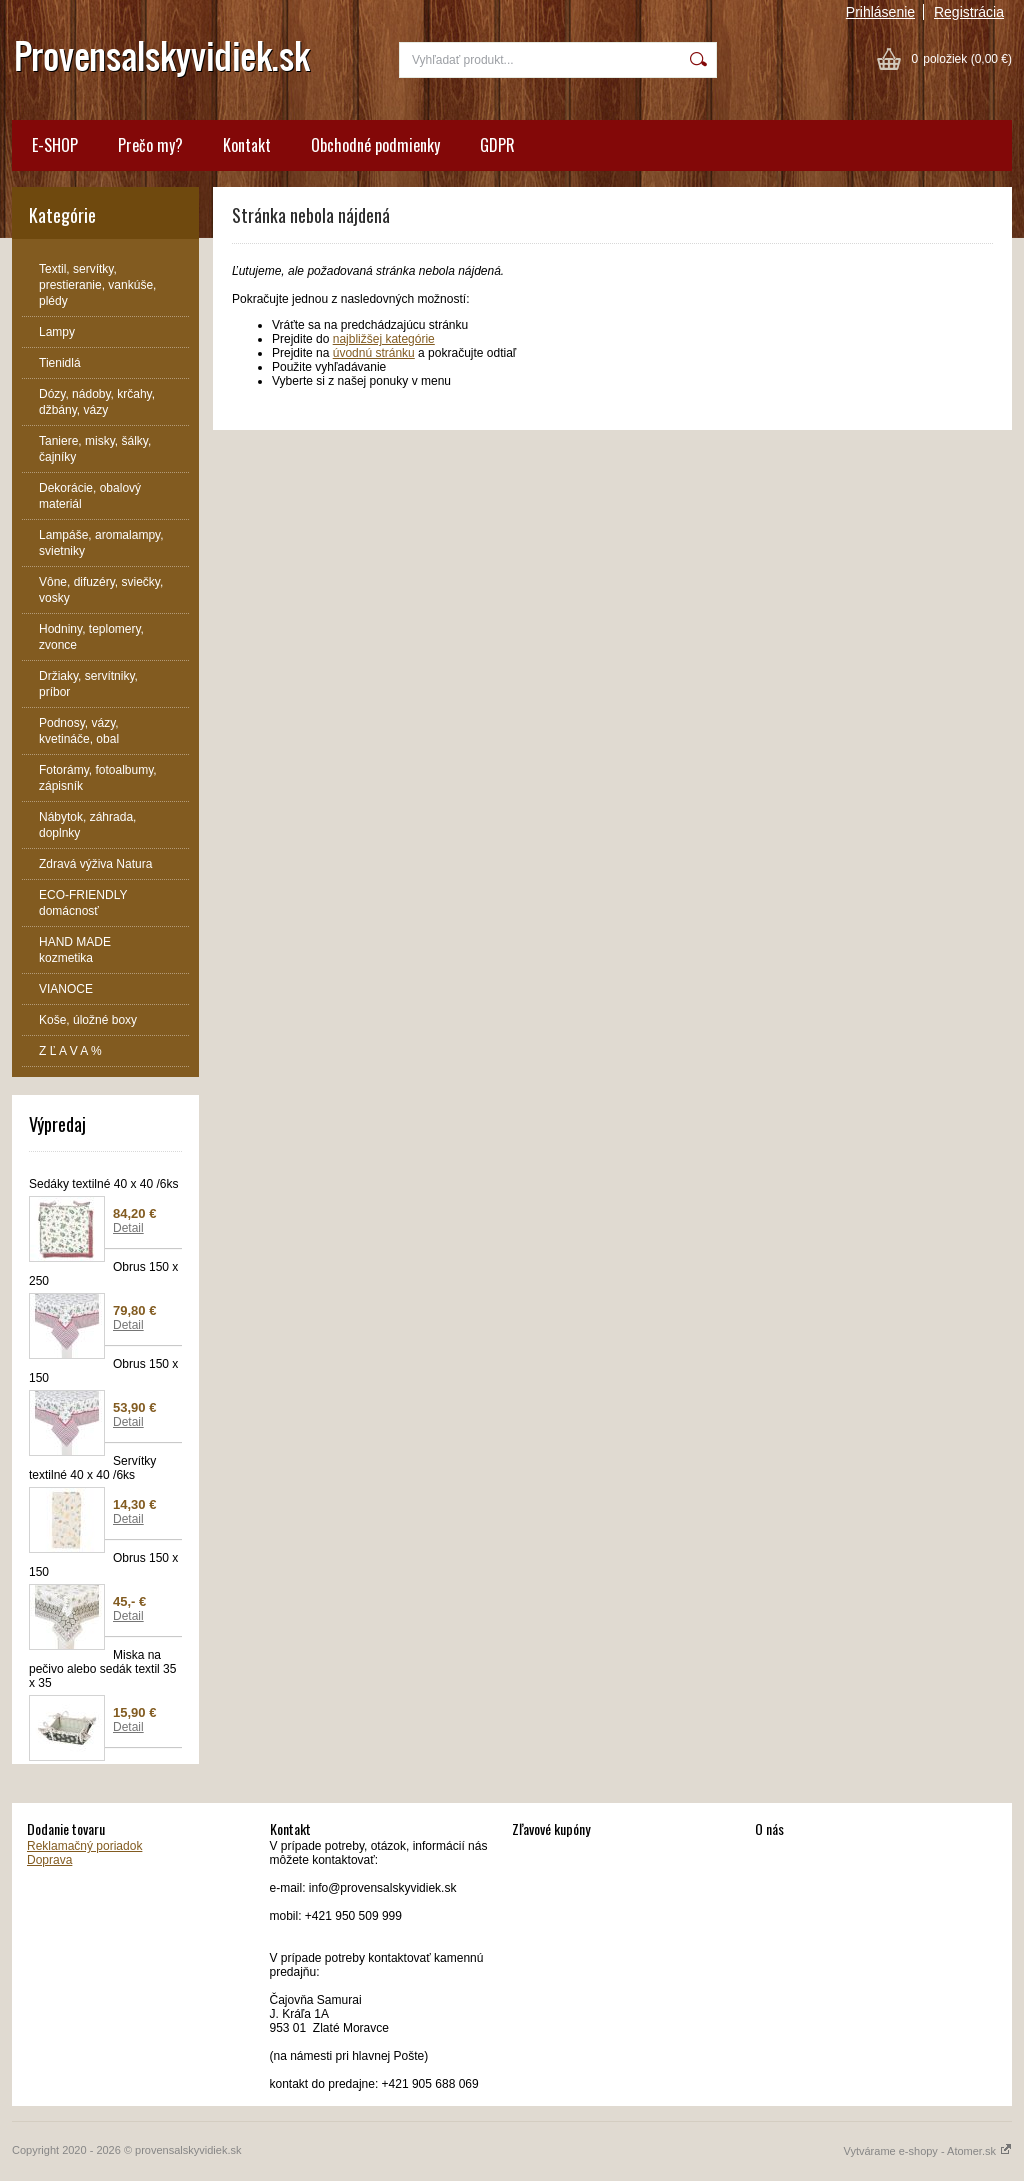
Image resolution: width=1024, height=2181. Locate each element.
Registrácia (969, 12)
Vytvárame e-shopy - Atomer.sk (928, 2151)
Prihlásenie (880, 12)
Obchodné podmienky (375, 145)
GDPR (497, 145)
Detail (128, 1228)
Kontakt (247, 145)
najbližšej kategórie (384, 339)
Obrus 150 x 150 (103, 1371)
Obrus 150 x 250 (103, 1274)
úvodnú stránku (374, 353)
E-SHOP (55, 145)
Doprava (49, 1860)
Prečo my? (150, 145)
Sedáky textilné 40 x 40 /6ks (103, 1184)
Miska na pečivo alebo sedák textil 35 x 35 (102, 1669)
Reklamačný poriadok (84, 1846)
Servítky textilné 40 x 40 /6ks (92, 1468)
